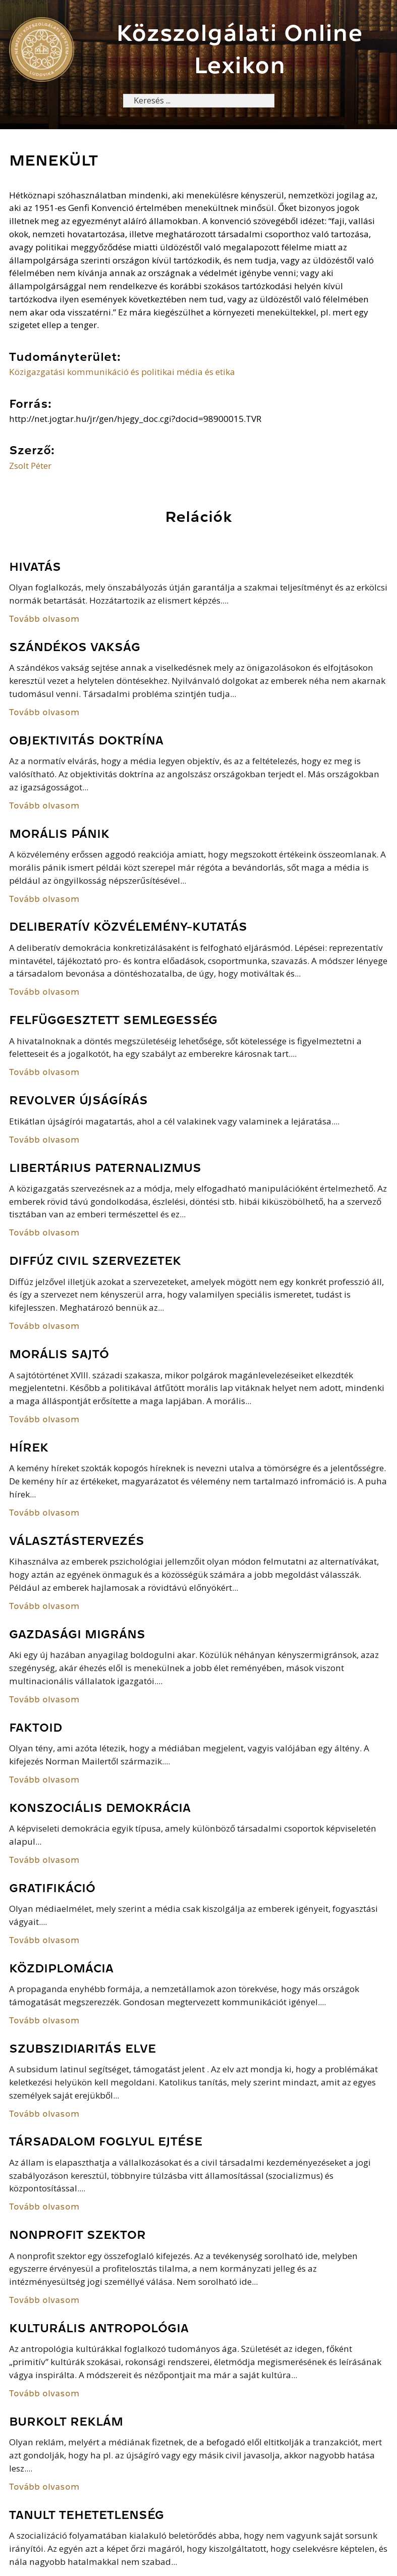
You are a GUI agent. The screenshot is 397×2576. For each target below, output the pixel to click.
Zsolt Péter (30, 466)
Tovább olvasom (44, 619)
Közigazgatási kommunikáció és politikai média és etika (122, 372)
